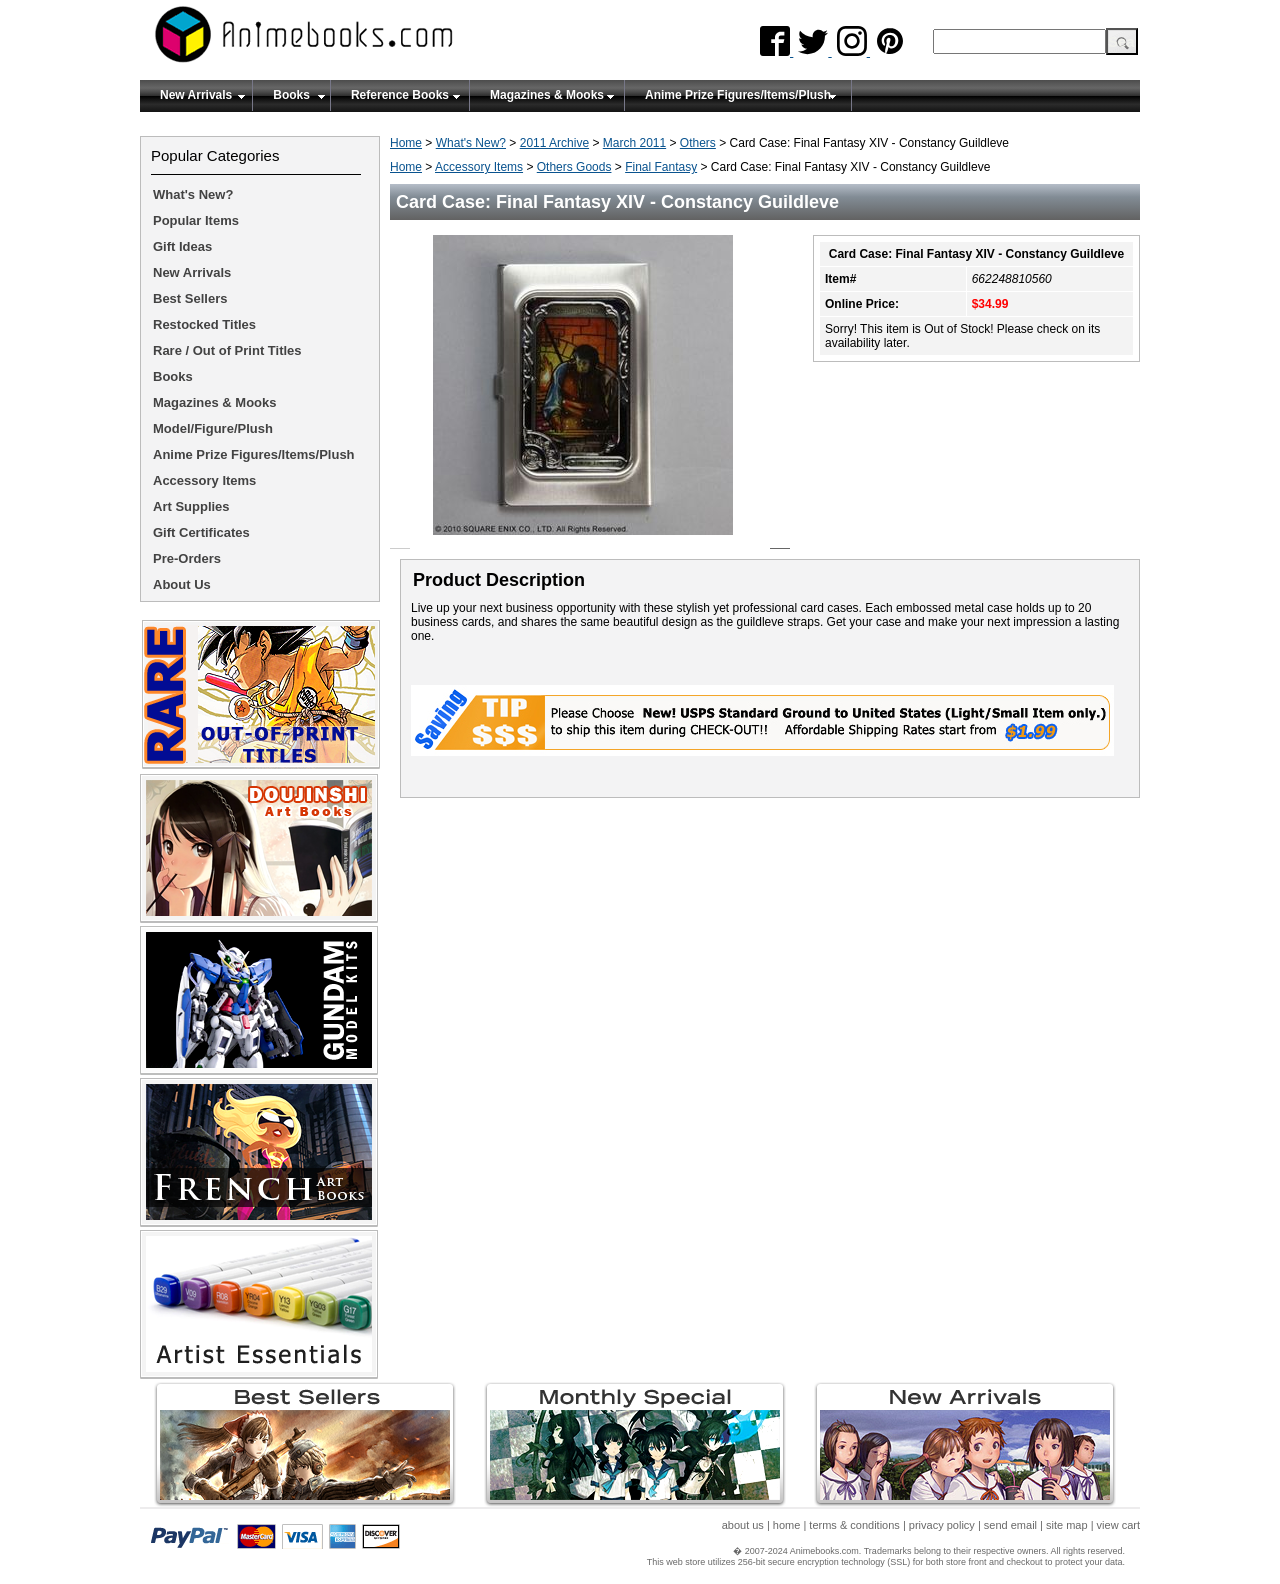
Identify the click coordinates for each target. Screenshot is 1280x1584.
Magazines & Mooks (547, 95)
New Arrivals (196, 95)
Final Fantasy (661, 167)
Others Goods (574, 167)
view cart (1118, 1525)
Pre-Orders (187, 558)
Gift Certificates (201, 532)
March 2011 (634, 143)
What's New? (471, 143)
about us (743, 1525)
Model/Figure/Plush (213, 428)
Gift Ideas (182, 246)
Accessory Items (479, 167)
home (787, 1525)
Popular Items (196, 220)
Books (291, 95)
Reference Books (400, 95)
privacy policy (942, 1525)
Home (406, 143)
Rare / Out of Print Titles (227, 350)
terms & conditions (854, 1525)
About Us (182, 584)
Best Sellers (190, 298)
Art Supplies (191, 506)
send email (1010, 1525)
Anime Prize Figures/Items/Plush (738, 95)
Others (698, 143)
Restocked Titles (204, 324)
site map (1067, 1525)
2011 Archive (554, 143)
